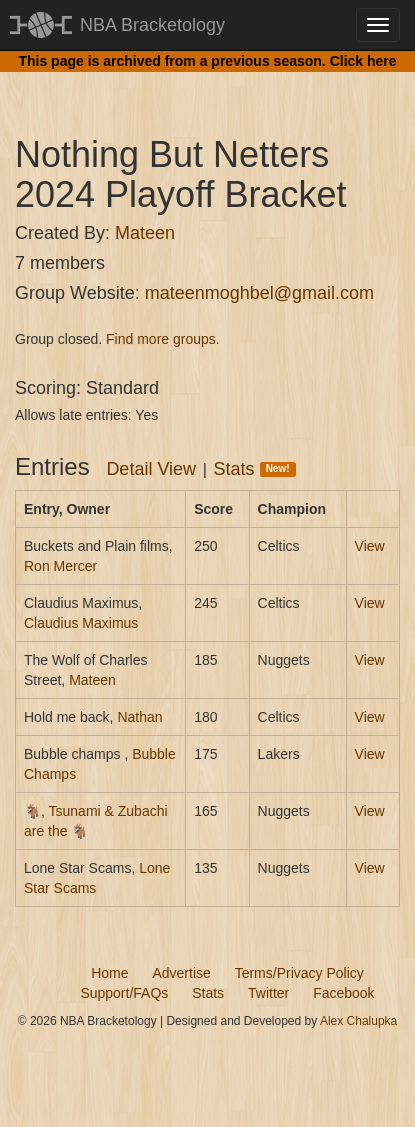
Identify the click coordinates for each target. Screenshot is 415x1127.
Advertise (181, 973)
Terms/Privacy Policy (299, 973)
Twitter (268, 993)
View (370, 546)
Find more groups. (163, 339)
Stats (255, 469)
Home (109, 973)
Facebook (343, 993)
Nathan (139, 717)
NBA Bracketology (152, 25)
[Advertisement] (215, 85)
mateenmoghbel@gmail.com (259, 293)
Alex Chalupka (358, 1021)
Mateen (145, 233)
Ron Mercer (60, 566)
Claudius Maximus (81, 623)
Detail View (151, 469)
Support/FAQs (124, 993)
